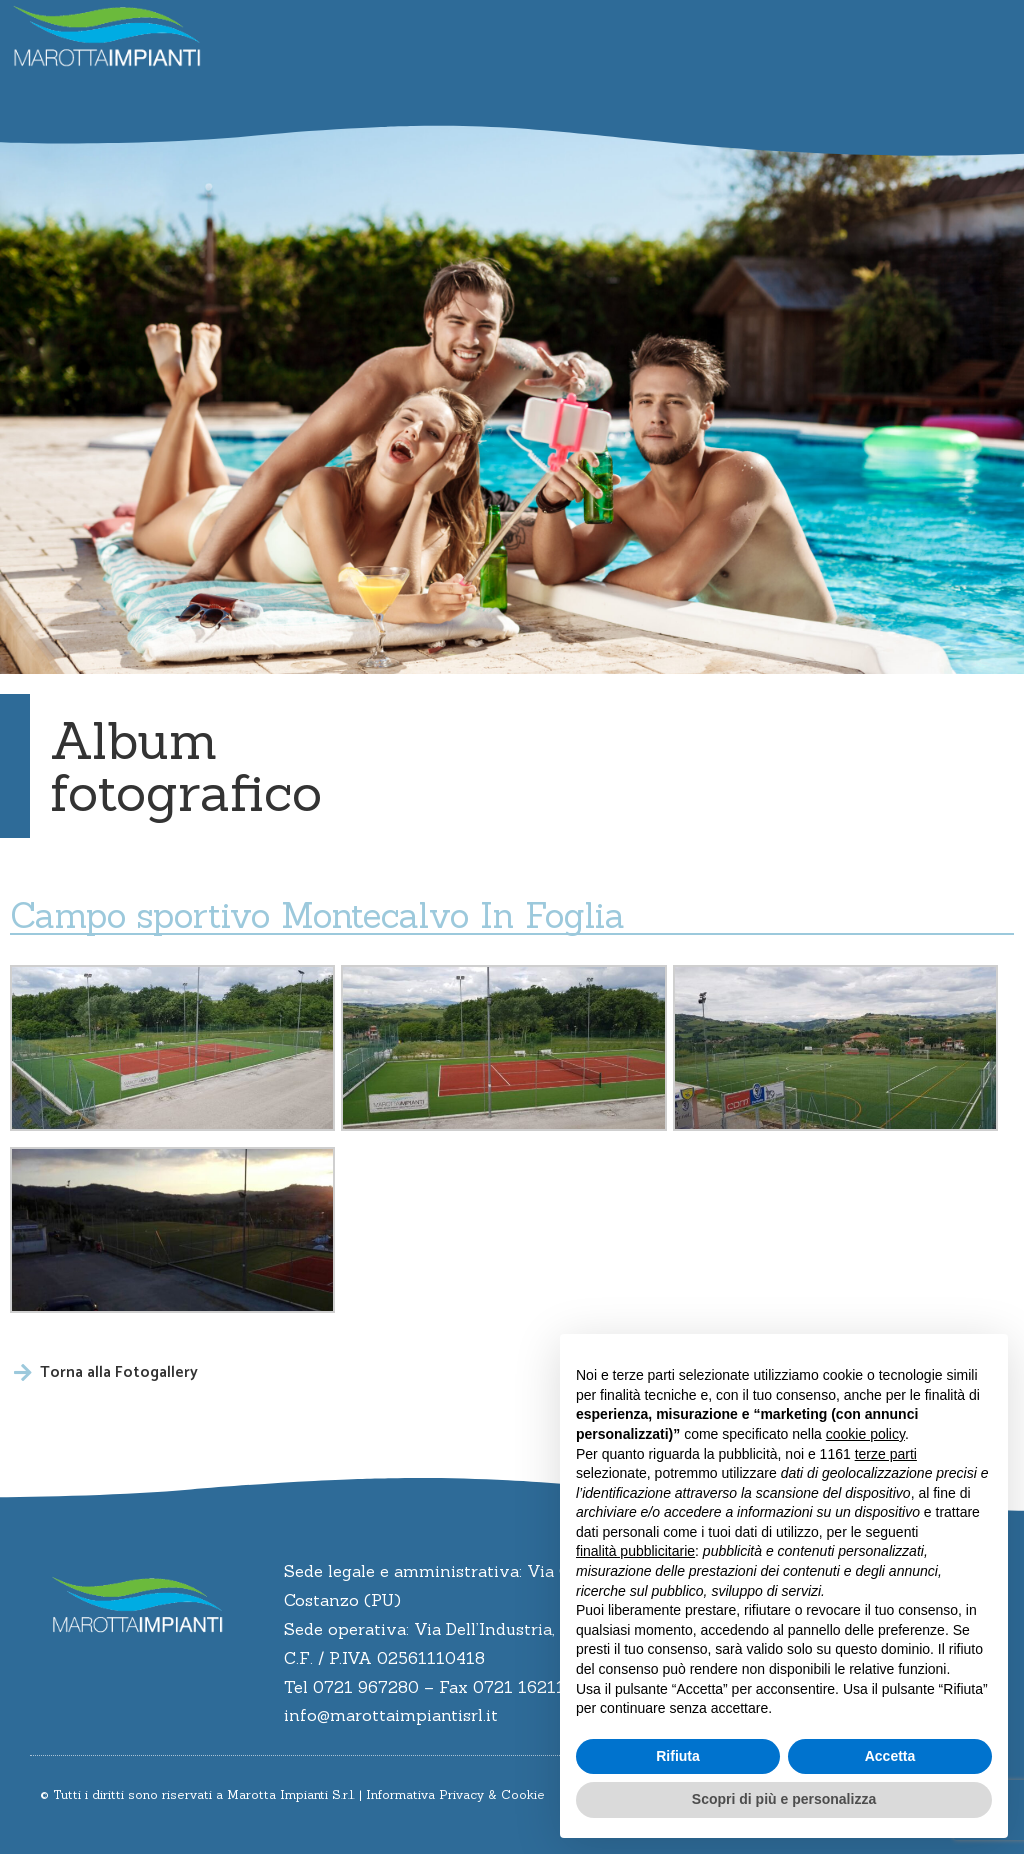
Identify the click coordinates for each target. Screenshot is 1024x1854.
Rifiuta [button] (678, 1756)
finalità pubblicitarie (635, 1551)
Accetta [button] (890, 1756)
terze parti (886, 1454)
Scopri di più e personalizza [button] (784, 1799)
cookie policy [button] (865, 1434)
